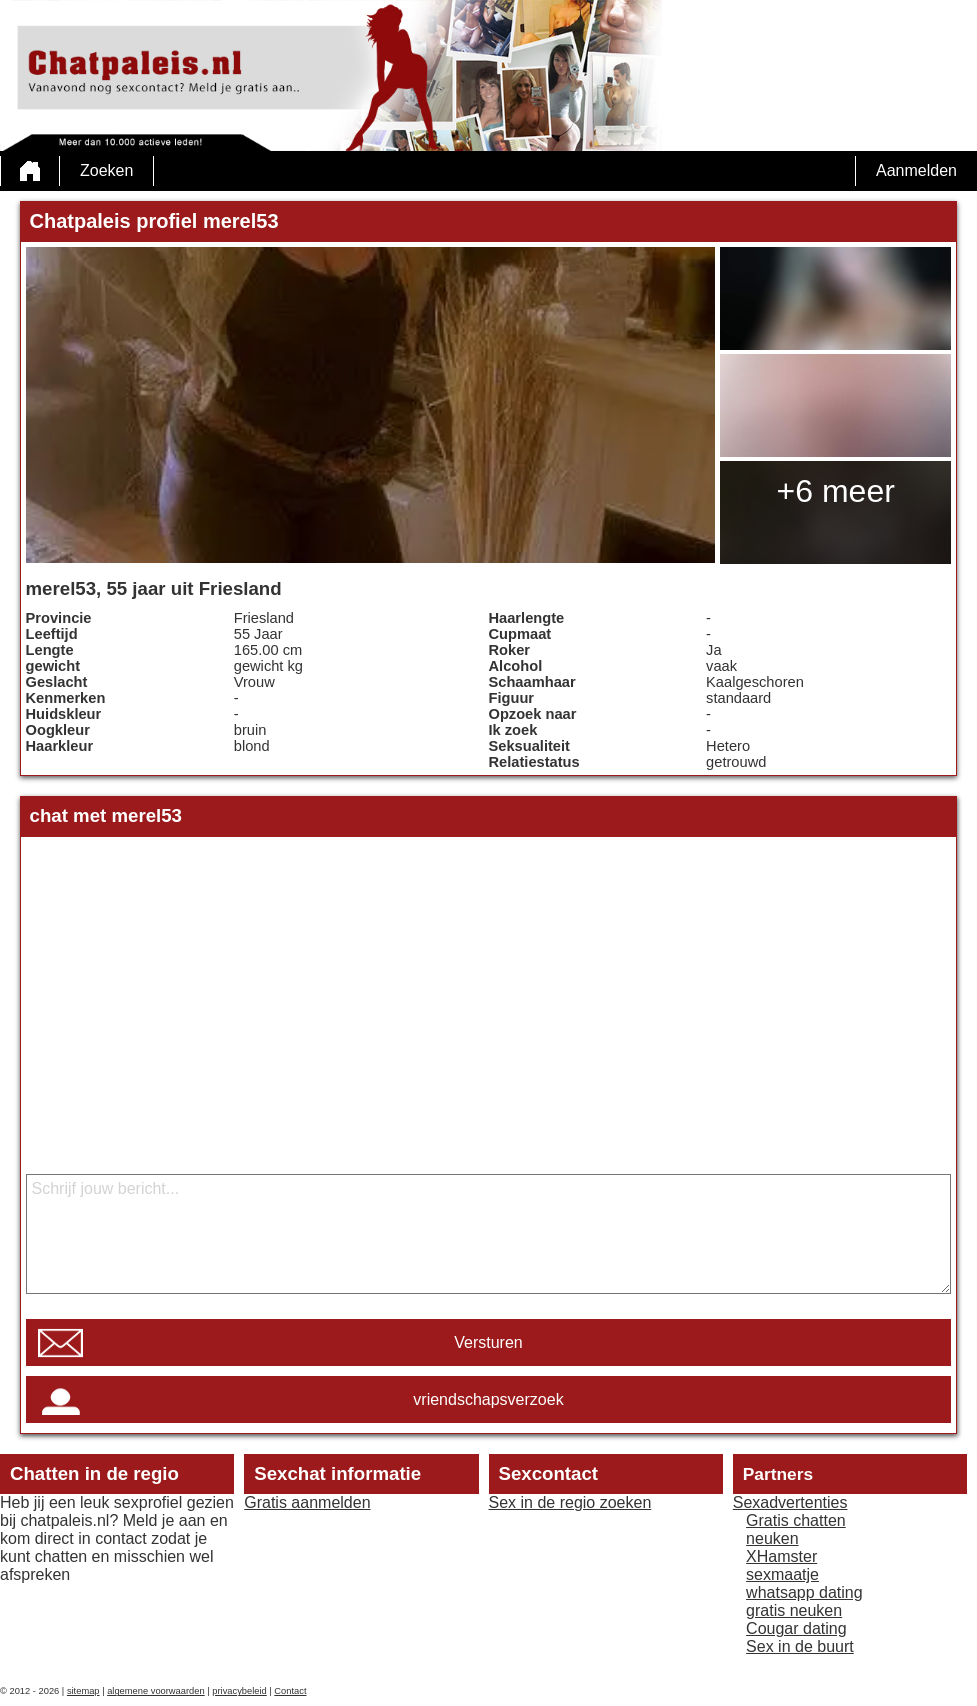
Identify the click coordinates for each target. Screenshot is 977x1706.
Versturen (488, 1342)
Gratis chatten (796, 1520)
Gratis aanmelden (307, 1502)
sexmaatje (782, 1574)
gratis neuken (794, 1610)
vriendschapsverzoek (488, 1399)
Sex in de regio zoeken (570, 1502)
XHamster (781, 1556)
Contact (290, 1691)
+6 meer (836, 491)
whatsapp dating (804, 1592)
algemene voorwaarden (156, 1691)
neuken (772, 1538)
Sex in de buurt (800, 1646)
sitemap (83, 1691)
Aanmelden (916, 170)
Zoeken (106, 170)
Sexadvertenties (790, 1502)
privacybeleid (239, 1691)
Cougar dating (796, 1628)
